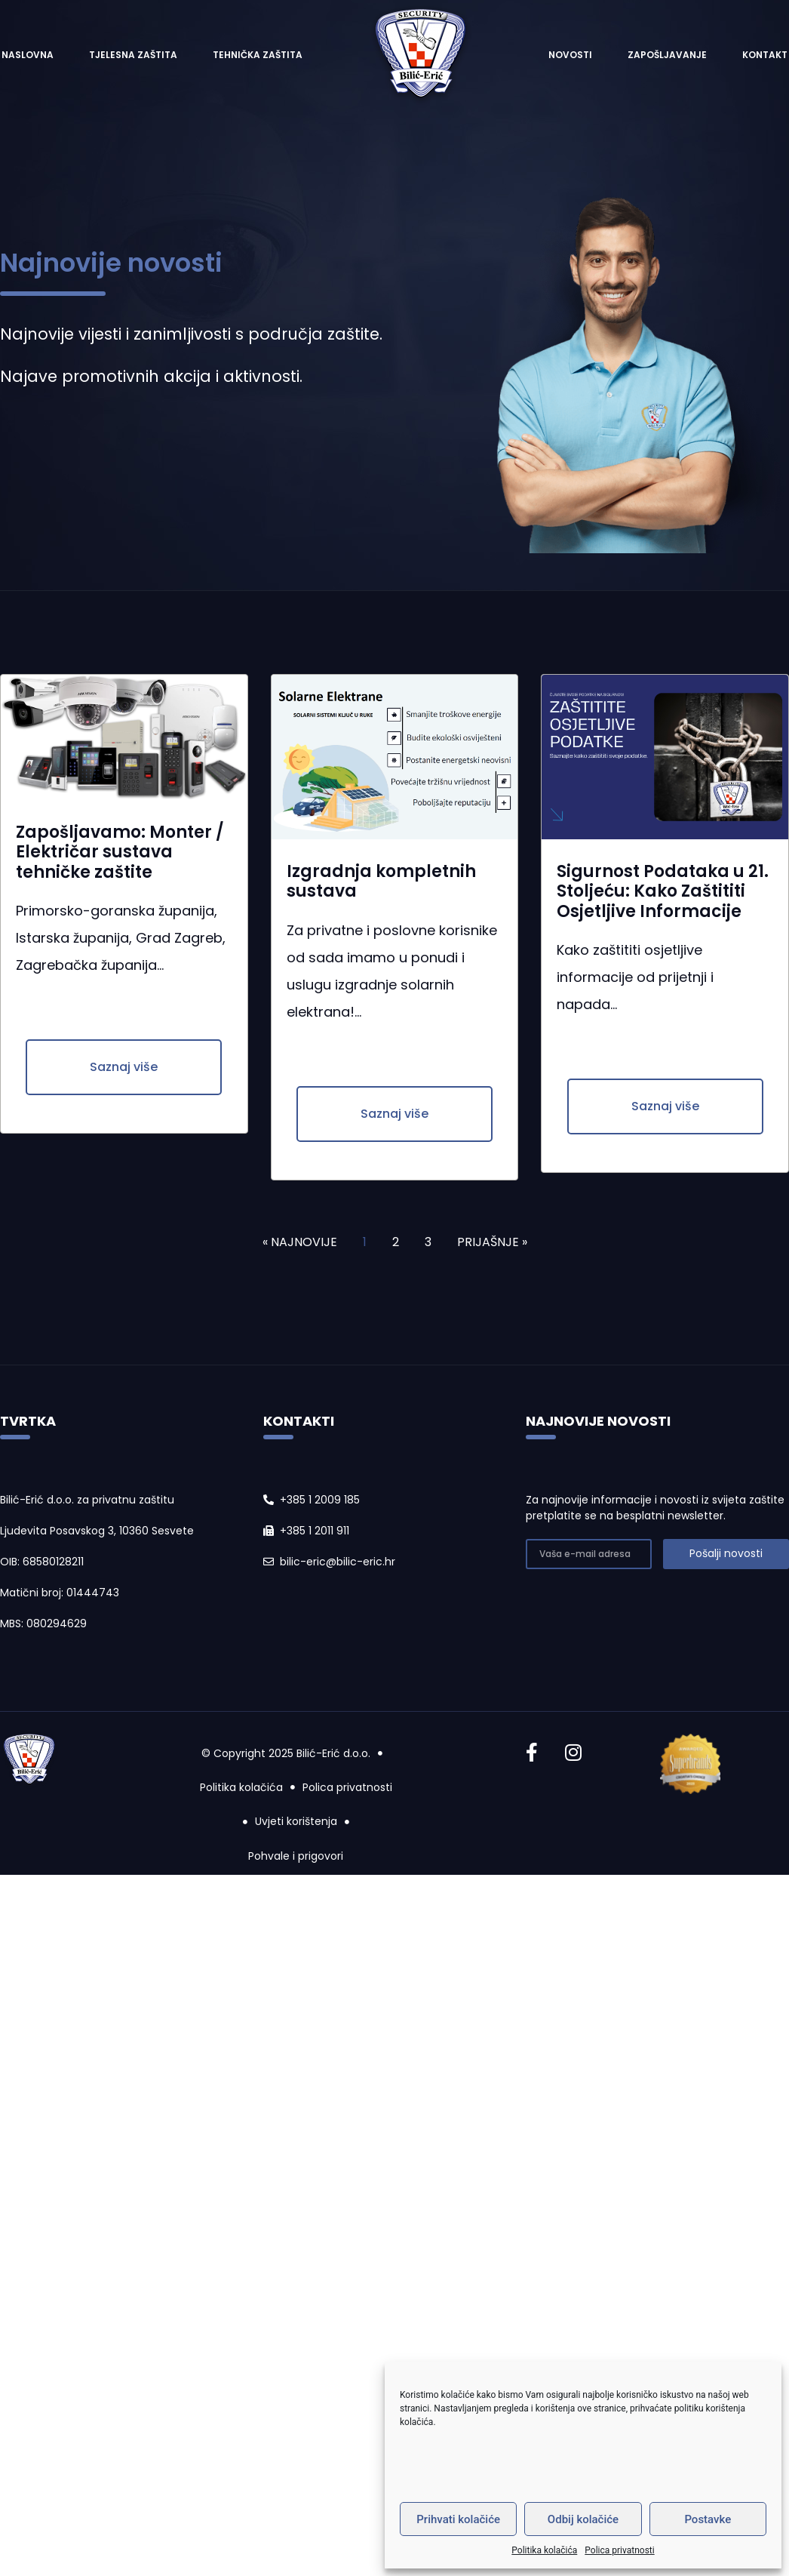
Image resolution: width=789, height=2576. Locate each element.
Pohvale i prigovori (295, 1856)
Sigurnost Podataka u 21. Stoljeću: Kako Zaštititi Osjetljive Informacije (663, 891)
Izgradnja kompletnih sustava (381, 881)
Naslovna (28, 54)
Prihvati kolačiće (458, 2519)
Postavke (707, 2519)
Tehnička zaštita (257, 54)
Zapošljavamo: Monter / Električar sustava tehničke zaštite (120, 852)
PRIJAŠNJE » (492, 1242)
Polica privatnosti (619, 2550)
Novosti (570, 54)
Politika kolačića (544, 2550)
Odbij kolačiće (583, 2519)
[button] (124, 1067)
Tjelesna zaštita (133, 54)
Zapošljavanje (667, 54)
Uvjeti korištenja (296, 1821)
